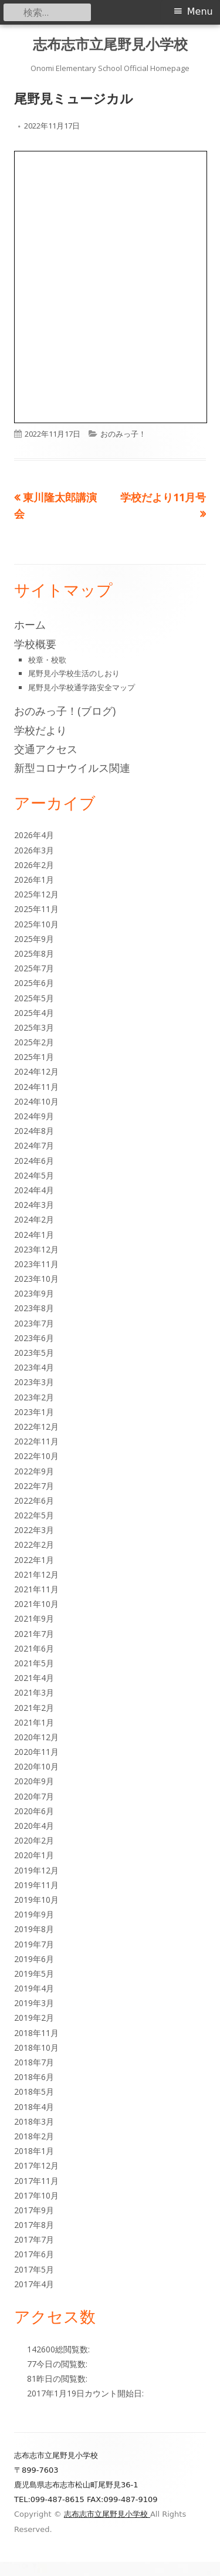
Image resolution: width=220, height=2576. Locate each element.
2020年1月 (34, 1855)
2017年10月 (36, 2195)
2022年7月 (34, 1485)
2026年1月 (34, 879)
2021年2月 (34, 1707)
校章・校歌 (47, 659)
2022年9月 (34, 1471)
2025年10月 (36, 924)
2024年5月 (34, 1175)
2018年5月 (34, 2091)
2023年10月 (36, 1278)
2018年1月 (34, 2150)
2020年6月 (34, 1811)
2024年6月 (34, 1160)
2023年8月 (34, 1308)
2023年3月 (34, 1381)
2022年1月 (34, 1559)
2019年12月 (36, 1870)
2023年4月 (34, 1367)
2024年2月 (34, 1219)
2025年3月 (34, 1027)
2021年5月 (34, 1663)
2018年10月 (36, 2047)
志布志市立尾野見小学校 (110, 44)
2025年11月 (36, 908)
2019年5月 (34, 1973)
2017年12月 (36, 2165)
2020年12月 (36, 1737)
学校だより (40, 730)
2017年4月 (34, 2284)
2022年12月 (36, 1426)
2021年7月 (34, 1633)
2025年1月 (34, 1056)
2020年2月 (34, 1840)
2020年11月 (36, 1751)
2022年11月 (36, 1441)
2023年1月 (34, 1411)
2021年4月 (34, 1677)
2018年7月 (34, 2062)
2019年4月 (34, 1988)
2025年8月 (34, 953)
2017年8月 (34, 2224)
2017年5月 (34, 2269)
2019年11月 (36, 1884)
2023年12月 (36, 1249)
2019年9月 (34, 1914)
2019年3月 (34, 2002)
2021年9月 (34, 1618)
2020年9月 (34, 1781)
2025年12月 (36, 894)
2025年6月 (34, 982)
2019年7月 (34, 1944)
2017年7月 (34, 2239)
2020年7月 (34, 1796)
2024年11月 (36, 1086)
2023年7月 (34, 1323)
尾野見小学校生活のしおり (74, 673)
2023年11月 (36, 1264)
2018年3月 (34, 2121)
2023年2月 (34, 1397)
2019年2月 (34, 2017)
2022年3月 (34, 1529)
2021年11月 (36, 1589)
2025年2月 (34, 1042)
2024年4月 (34, 1190)
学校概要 (35, 644)
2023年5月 (34, 1352)
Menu (200, 11)
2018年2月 (34, 2136)
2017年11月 (36, 2180)
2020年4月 (34, 1825)
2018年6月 (34, 2076)
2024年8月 (34, 1130)
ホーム (30, 624)
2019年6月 (34, 1958)
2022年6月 (34, 1500)
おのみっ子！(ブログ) (65, 711)
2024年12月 (36, 1071)
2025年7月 (34, 968)
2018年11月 (36, 2032)
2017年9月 (34, 2210)
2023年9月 (34, 1293)
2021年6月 (34, 1648)
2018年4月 (34, 2106)
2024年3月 (34, 1204)
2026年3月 (34, 850)
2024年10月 (36, 1101)
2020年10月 (36, 1766)
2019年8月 (34, 1928)
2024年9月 (34, 1116)
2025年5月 (34, 998)
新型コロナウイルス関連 (72, 768)
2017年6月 (34, 2254)
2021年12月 (36, 1574)
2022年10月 (36, 1455)
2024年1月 (34, 1234)
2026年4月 (34, 834)
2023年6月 (34, 1337)
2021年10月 (36, 1603)
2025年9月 (34, 938)
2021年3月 (34, 1692)
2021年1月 (34, 1722)
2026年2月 (34, 864)
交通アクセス (45, 749)
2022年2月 (34, 1544)
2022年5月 (34, 1515)
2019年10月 (36, 1899)
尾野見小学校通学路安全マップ (81, 687)
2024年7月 (34, 1145)
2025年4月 (34, 1012)
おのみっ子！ (123, 433)
